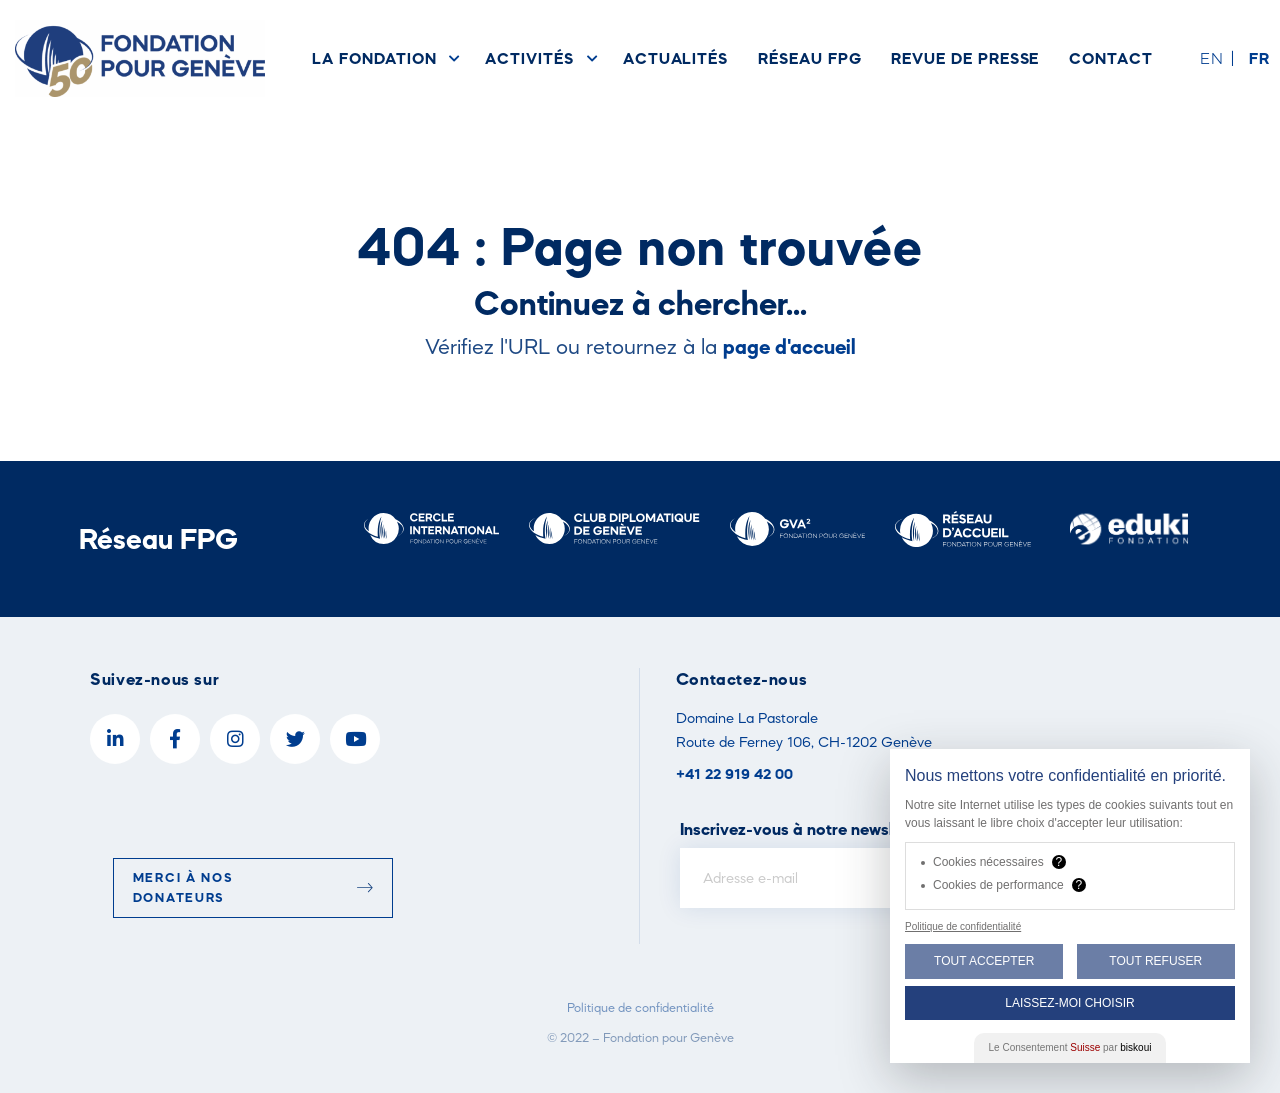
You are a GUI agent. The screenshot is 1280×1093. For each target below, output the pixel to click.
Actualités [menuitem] (675, 58)
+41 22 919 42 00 (734, 773)
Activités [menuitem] (529, 58)
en (1212, 58)
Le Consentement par (1070, 1047)
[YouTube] (355, 739)
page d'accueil (789, 346)
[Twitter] (295, 739)
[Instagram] (235, 739)
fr (1259, 58)
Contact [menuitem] (1111, 58)
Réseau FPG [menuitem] (809, 58)
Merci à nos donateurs (253, 887)
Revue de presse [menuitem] (965, 58)
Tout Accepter (984, 961)
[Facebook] (175, 739)
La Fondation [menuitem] (374, 58)
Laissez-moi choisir (1069, 1003)
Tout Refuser (1155, 961)
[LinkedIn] (115, 739)
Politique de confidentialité (640, 1007)
